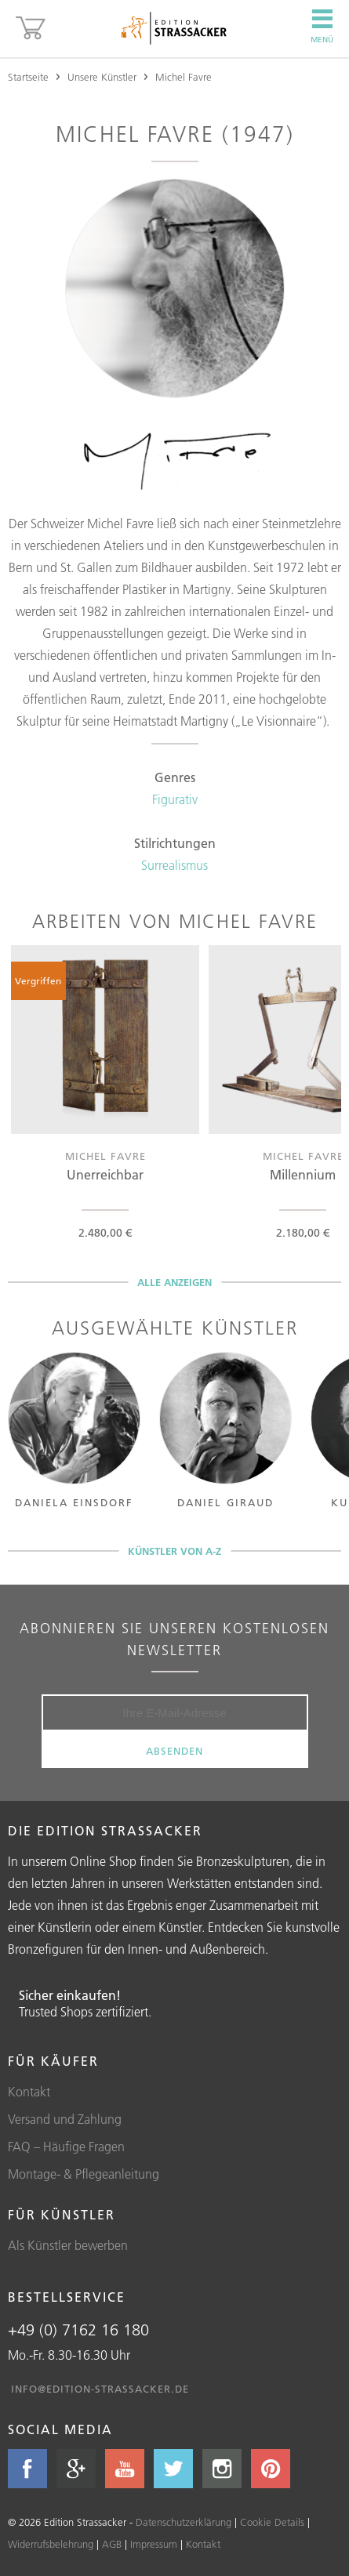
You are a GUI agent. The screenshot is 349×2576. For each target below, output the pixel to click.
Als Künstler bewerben (68, 2245)
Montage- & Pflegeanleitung (83, 2174)
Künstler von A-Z (174, 1551)
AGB (112, 2544)
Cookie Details (272, 2522)
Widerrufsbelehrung (50, 2544)
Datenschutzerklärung (183, 2522)
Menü (322, 27)
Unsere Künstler (101, 77)
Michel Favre (183, 77)
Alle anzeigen (174, 1282)
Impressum (153, 2544)
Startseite (28, 77)
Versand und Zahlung (65, 2119)
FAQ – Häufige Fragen (66, 2146)
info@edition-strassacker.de (100, 2388)
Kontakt (29, 2092)
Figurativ (175, 799)
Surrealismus (174, 865)
